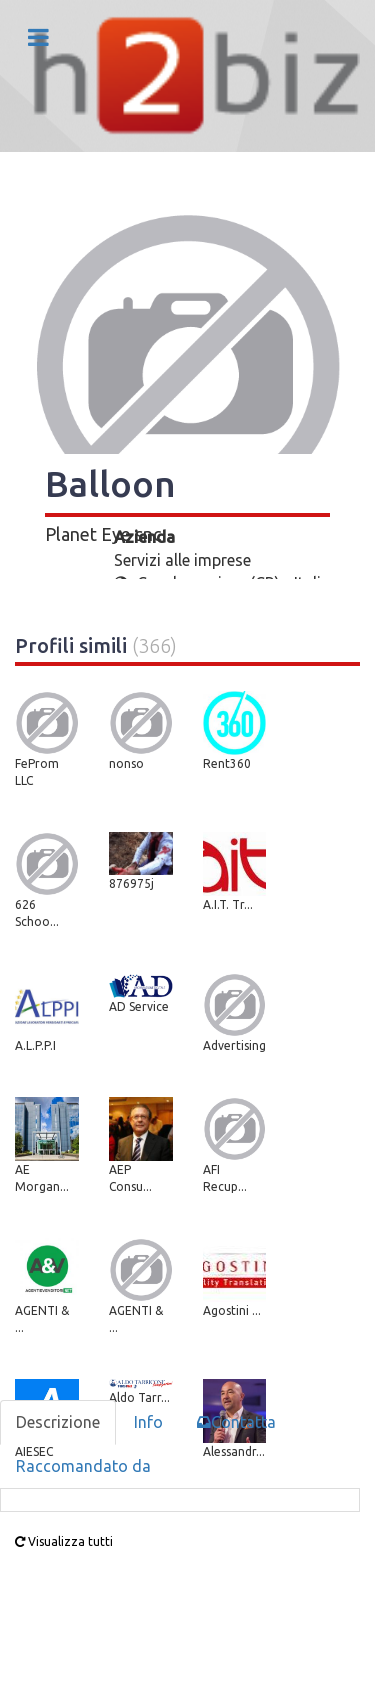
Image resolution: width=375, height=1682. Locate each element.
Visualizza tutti (64, 1541)
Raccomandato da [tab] (83, 1466)
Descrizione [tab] (58, 1422)
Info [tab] (148, 1422)
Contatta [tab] (236, 1422)
